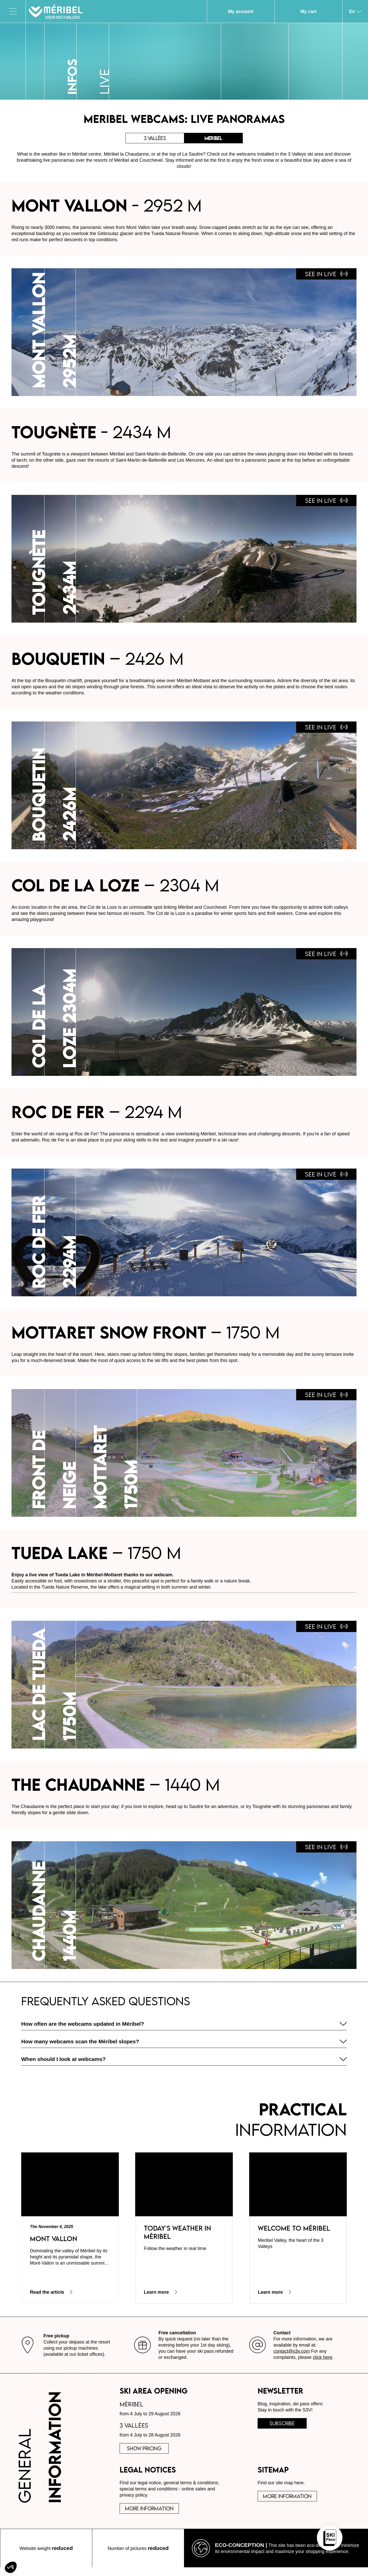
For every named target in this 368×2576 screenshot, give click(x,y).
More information (154, 2517)
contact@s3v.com (291, 2355)
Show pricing (149, 2454)
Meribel (213, 140)
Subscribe (287, 2429)
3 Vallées (155, 140)
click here (322, 2361)
